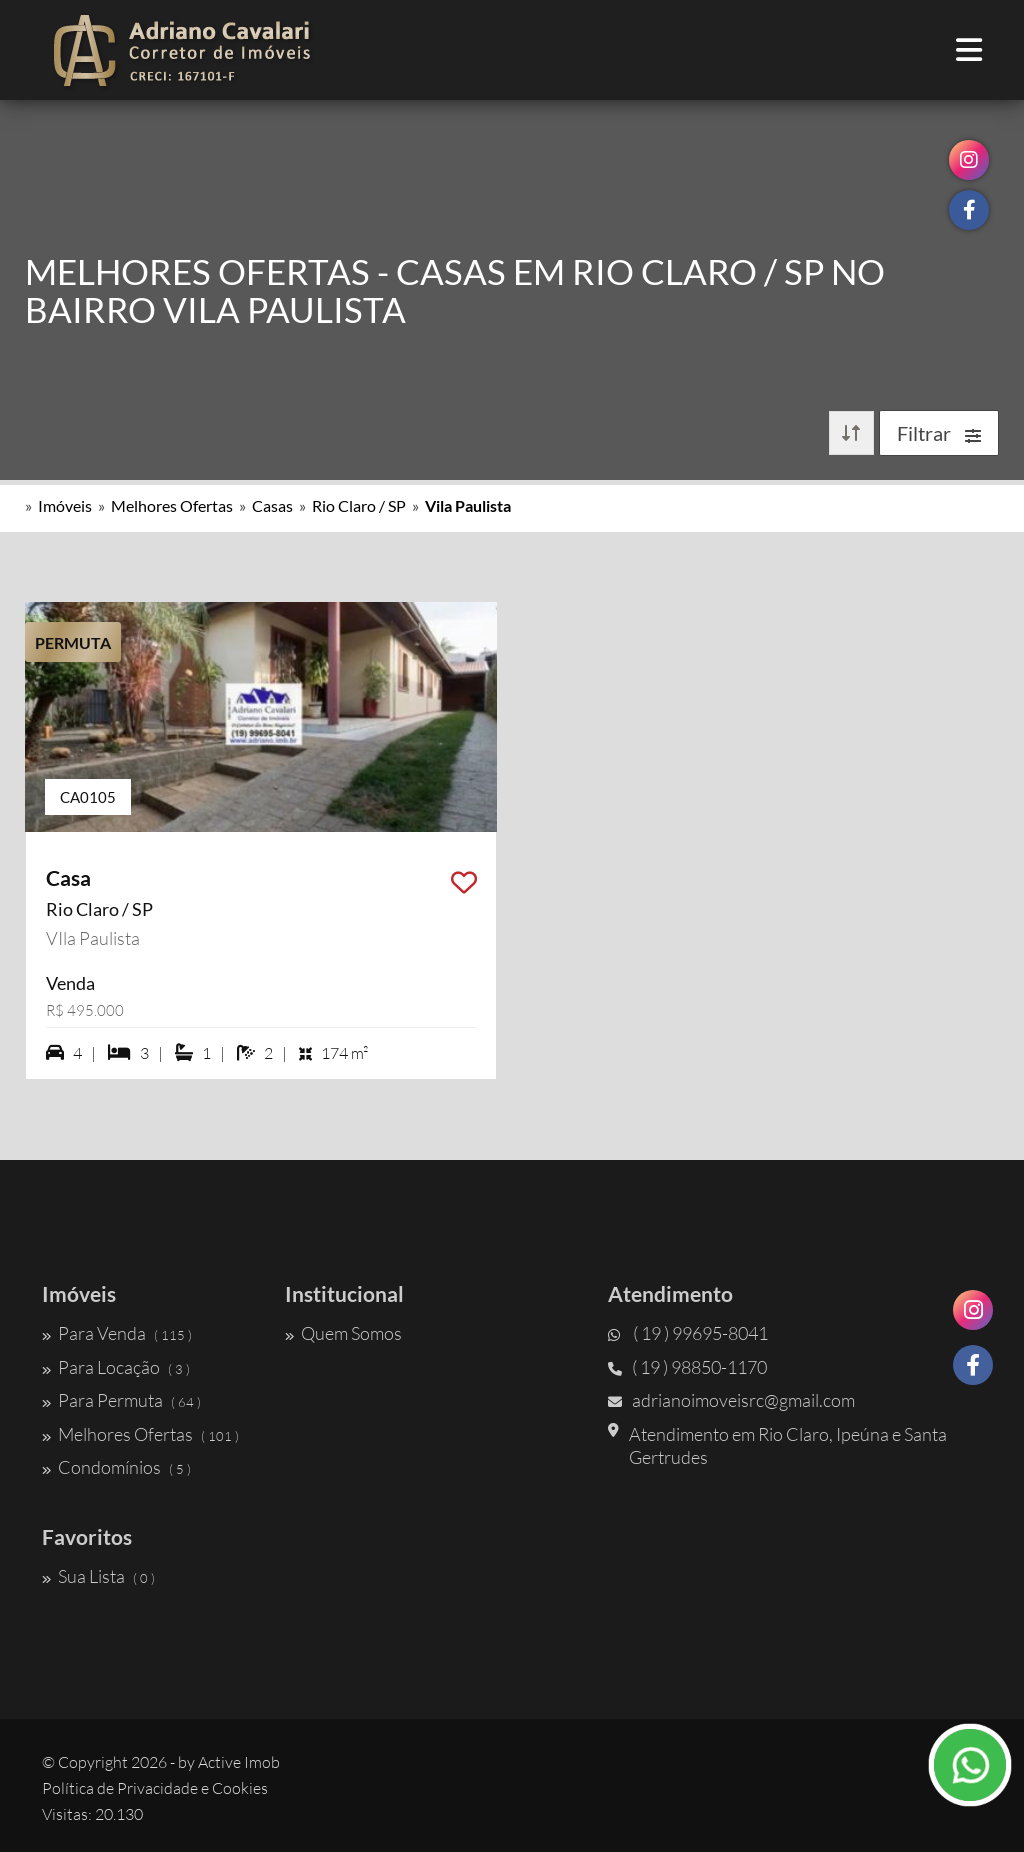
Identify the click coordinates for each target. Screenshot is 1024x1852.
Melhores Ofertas (172, 505)
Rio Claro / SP (359, 505)
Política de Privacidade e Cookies (155, 1788)
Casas (272, 505)
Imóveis (65, 505)
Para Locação (116, 1367)
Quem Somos (343, 1333)
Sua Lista (98, 1576)
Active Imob (239, 1762)
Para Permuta (121, 1400)
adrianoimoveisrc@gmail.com (731, 1400)
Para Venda (117, 1333)
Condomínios (116, 1467)
